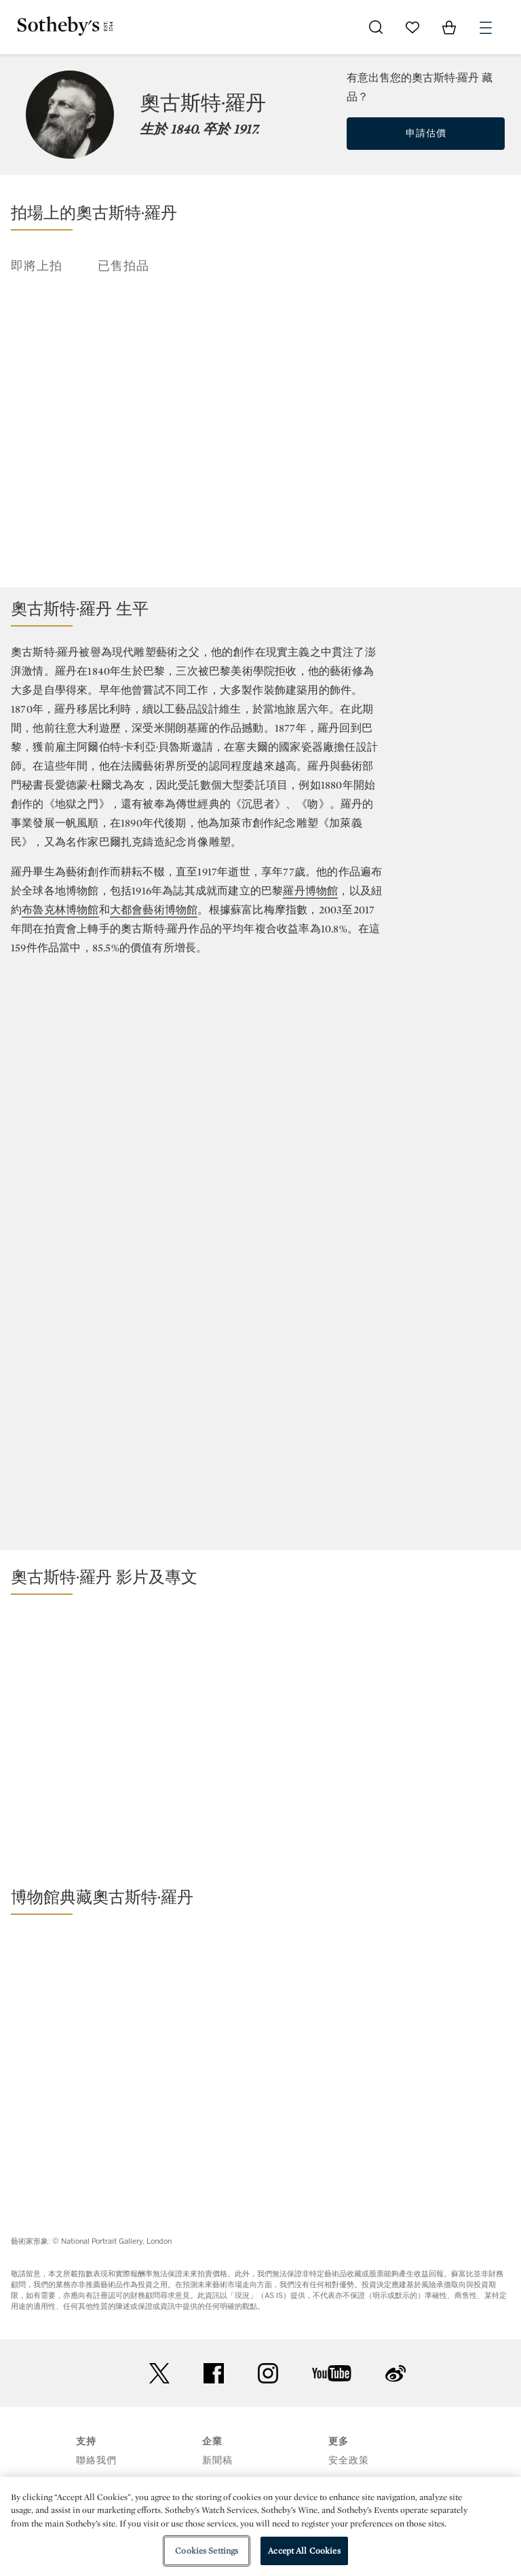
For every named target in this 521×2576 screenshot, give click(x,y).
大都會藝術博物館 (154, 910)
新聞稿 (217, 2460)
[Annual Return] (260, 1125)
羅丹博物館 (310, 891)
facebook (214, 2373)
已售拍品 (123, 265)
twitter (159, 2373)
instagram (268, 2373)
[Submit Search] (376, 27)
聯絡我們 (96, 2460)
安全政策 (348, 2460)
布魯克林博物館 (60, 910)
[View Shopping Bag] (449, 27)
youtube (331, 2373)
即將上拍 (36, 265)
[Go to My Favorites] (412, 27)
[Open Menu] (486, 28)
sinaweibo (395, 2373)
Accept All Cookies (304, 2550)
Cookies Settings (206, 2550)
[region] (260, 2526)
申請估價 (426, 133)
